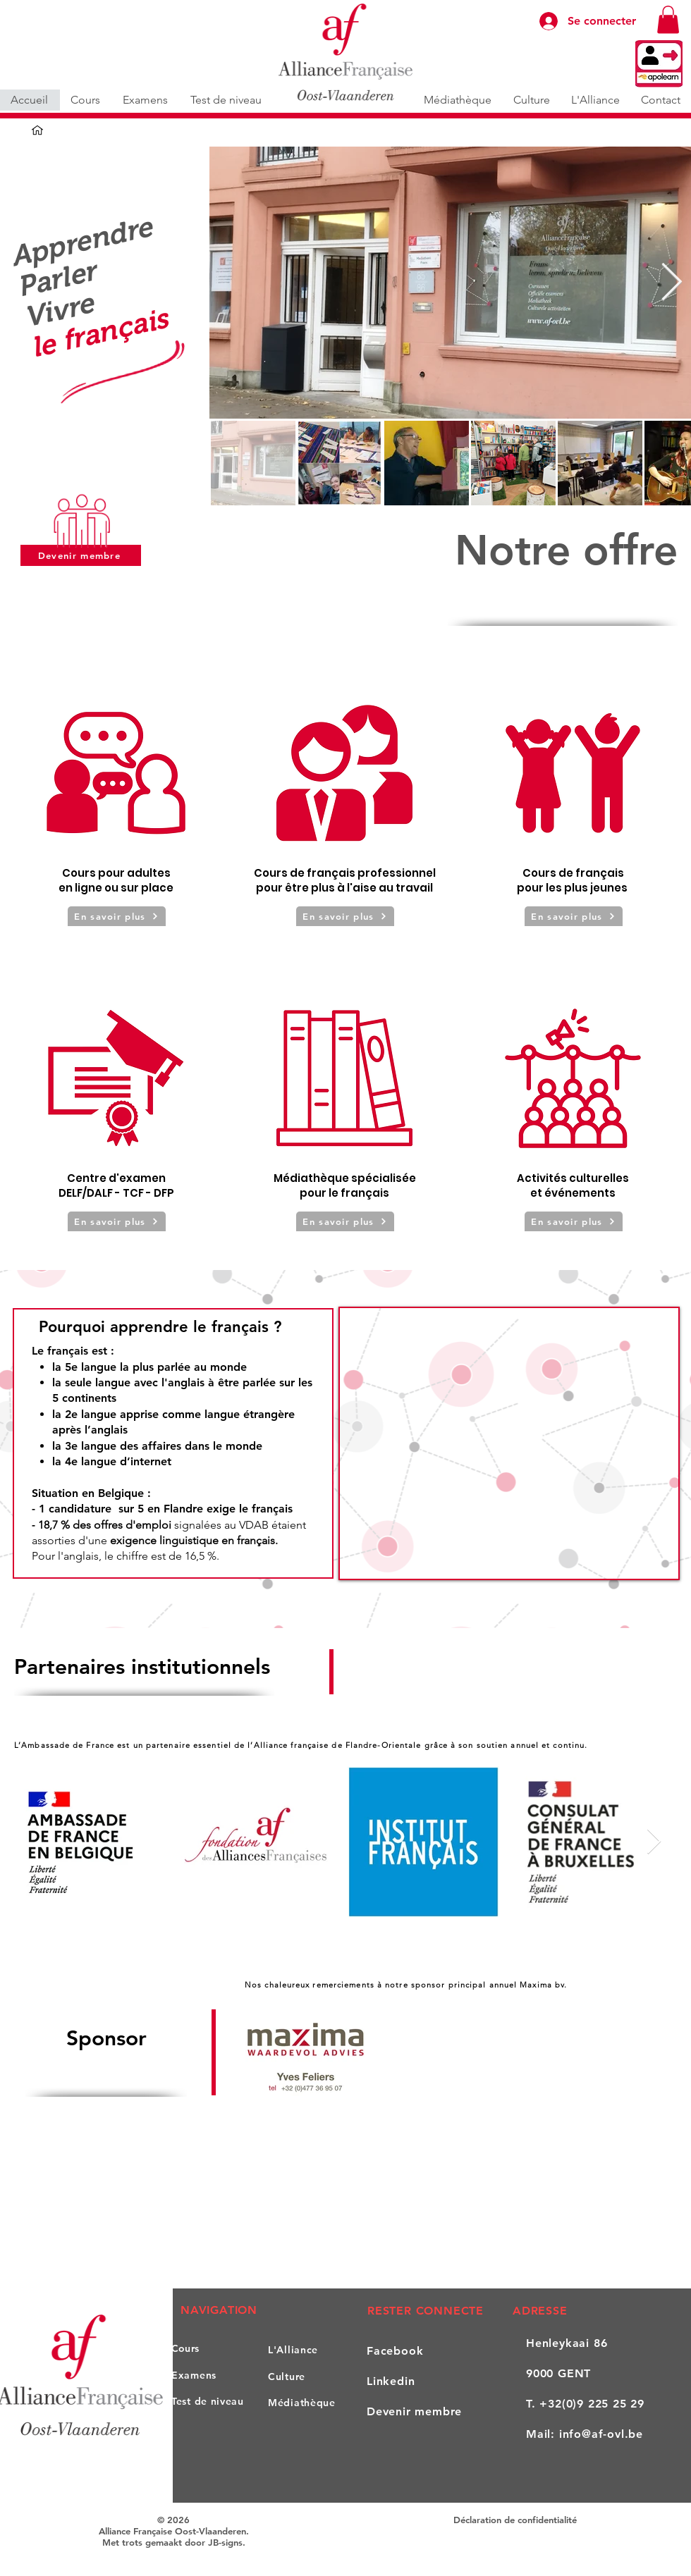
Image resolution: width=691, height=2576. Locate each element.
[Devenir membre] (80, 555)
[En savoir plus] (117, 916)
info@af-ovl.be (601, 2434)
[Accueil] (37, 129)
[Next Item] (671, 282)
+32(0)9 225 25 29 (591, 2403)
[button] (668, 19)
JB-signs (225, 2542)
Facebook (395, 2351)
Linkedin (391, 2381)
